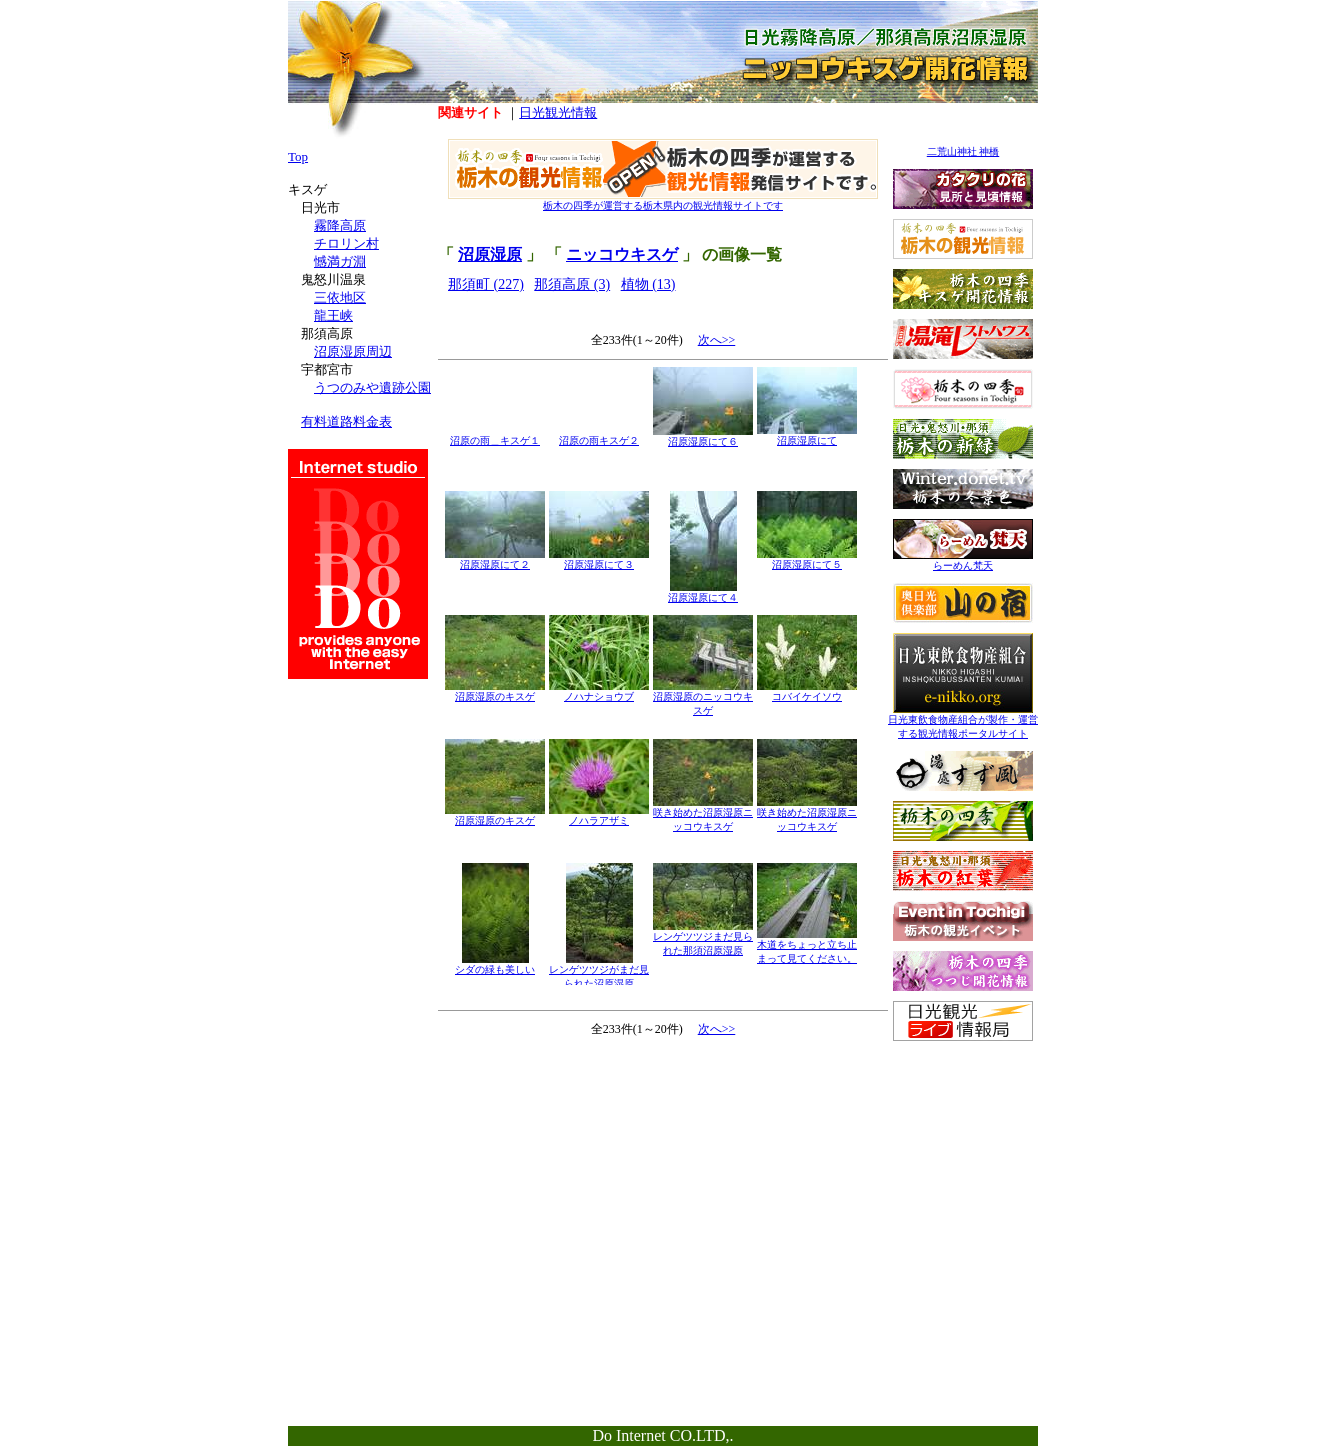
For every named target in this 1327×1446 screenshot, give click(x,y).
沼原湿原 (490, 254)
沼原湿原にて (807, 435)
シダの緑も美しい (495, 964)
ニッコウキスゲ (622, 254)
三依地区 (340, 297)
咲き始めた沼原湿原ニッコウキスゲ (703, 814)
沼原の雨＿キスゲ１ (495, 435)
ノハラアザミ (599, 815)
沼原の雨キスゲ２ (599, 435)
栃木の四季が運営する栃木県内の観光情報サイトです (663, 200)
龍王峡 (333, 315)
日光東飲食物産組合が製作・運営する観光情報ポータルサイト (963, 721)
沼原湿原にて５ (807, 559)
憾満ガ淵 (340, 261)
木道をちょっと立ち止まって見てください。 (807, 946)
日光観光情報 (558, 112)
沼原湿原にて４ (703, 592)
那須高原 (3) (572, 284)
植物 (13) (648, 284)
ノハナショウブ (599, 691)
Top (298, 156)
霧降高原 (340, 225)
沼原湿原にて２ (495, 559)
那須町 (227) (486, 284)
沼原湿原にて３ (599, 559)
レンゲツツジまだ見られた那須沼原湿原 (703, 938)
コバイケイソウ (807, 691)
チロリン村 (346, 243)
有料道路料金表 (346, 421)
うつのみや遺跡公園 (372, 387)
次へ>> (717, 340)
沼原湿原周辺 (353, 351)
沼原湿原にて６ (703, 436)
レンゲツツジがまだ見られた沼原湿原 (599, 971)
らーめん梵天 (963, 560)
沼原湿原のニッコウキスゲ (703, 698)
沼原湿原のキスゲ (495, 691)
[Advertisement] (963, 1176)
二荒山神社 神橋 (963, 151)
